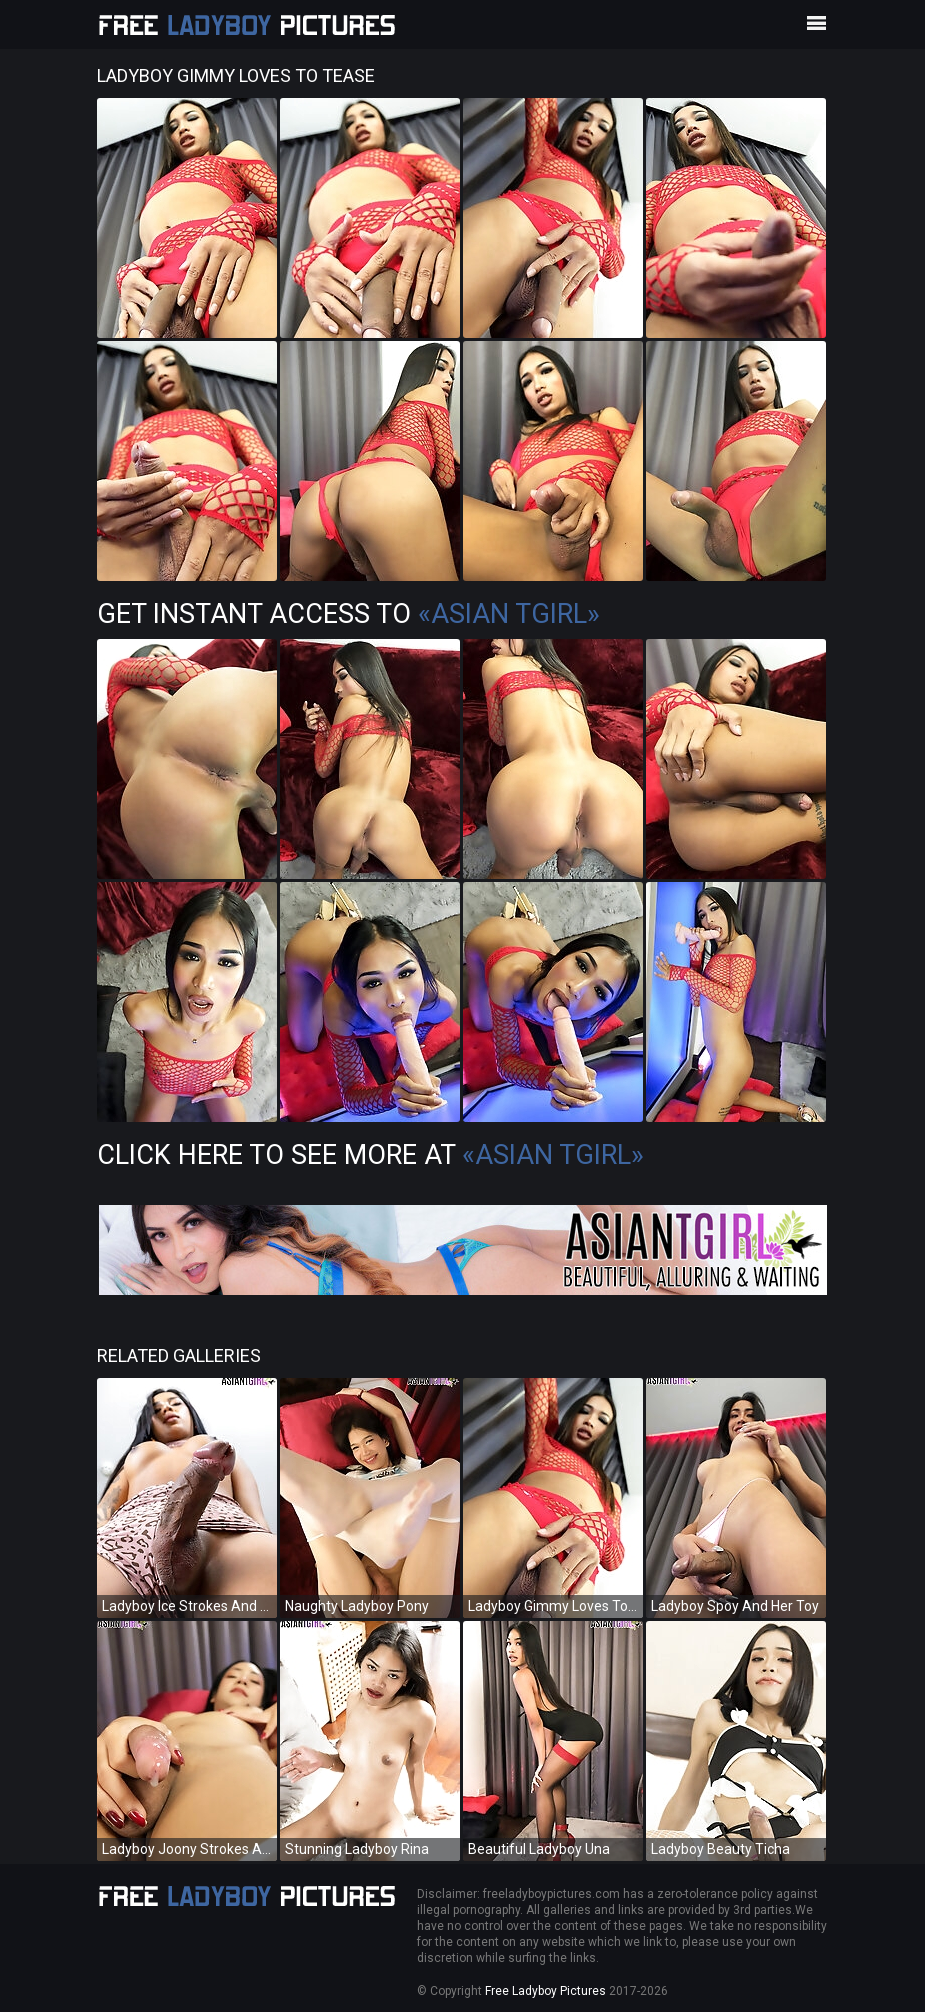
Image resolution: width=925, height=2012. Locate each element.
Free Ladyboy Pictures (545, 1991)
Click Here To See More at (370, 1155)
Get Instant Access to (348, 614)
